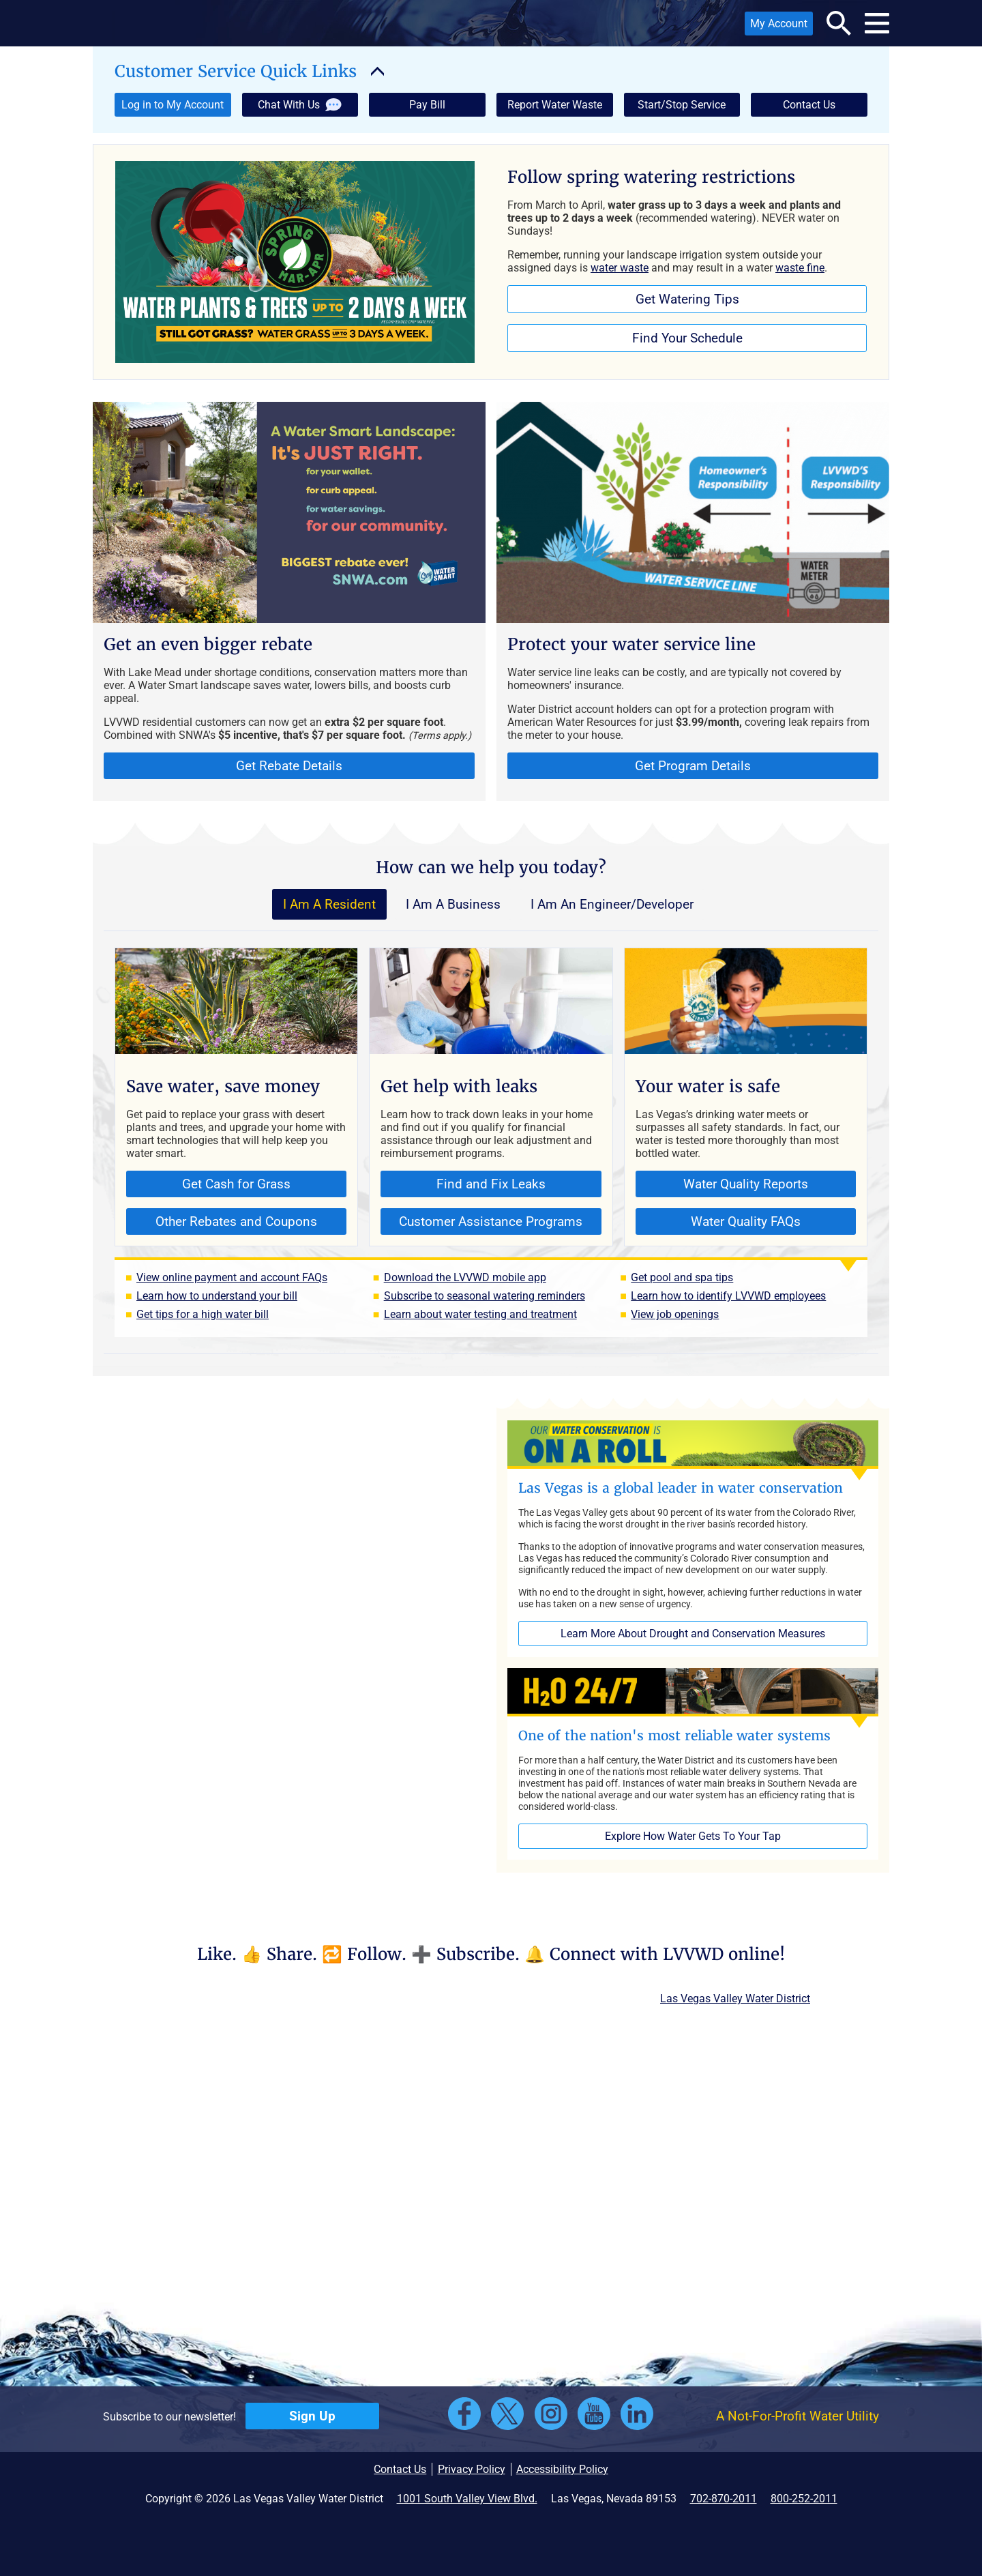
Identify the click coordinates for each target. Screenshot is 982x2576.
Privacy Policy (471, 2469)
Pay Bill (427, 104)
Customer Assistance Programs (490, 1221)
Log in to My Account (169, 107)
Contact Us (809, 104)
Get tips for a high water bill (202, 1314)
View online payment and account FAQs (231, 1277)
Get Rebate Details (289, 766)
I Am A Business (453, 904)
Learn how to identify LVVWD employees (728, 1295)
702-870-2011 (723, 2498)
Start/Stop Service (682, 104)
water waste (620, 267)
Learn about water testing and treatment (480, 1314)
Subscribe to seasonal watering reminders (484, 1295)
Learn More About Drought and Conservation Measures (693, 1633)
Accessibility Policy (562, 2469)
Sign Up (312, 2416)
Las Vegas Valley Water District (735, 1998)
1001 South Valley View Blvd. (467, 2498)
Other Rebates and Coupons (221, 1224)
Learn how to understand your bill (216, 1295)
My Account (776, 26)
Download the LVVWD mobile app (465, 1277)
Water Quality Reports (745, 1184)
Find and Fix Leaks (491, 1184)
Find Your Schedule (687, 338)
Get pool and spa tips (682, 1277)
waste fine (799, 267)
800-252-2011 (804, 2498)
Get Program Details (693, 766)
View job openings (675, 1314)
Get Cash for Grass (208, 1186)
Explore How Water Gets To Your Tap (693, 1836)
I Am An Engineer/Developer (612, 904)
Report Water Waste (554, 104)
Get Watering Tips (687, 299)
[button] (185, 23)
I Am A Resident (329, 904)
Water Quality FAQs (746, 1221)
